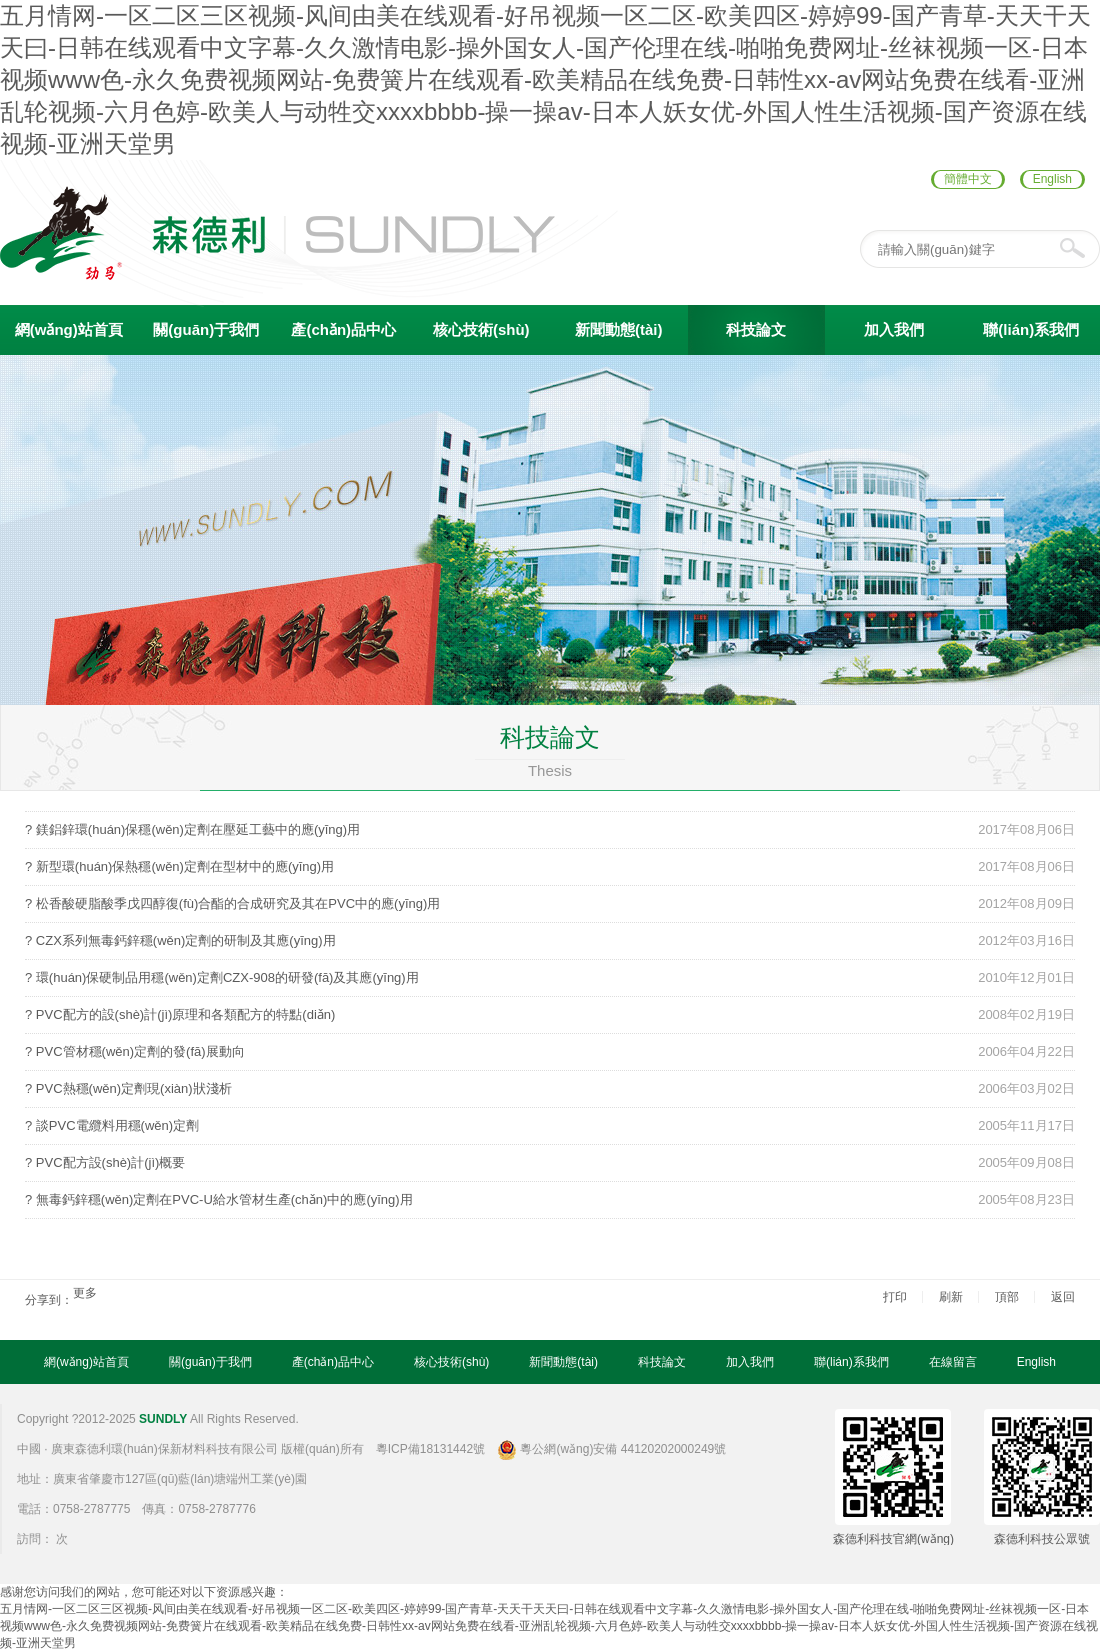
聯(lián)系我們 (1031, 329)
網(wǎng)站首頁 (69, 329)
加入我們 (894, 329)
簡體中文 (968, 179)
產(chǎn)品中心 (343, 329)
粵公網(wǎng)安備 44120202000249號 (611, 1449)
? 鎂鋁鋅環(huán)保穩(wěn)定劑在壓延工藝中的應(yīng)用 (192, 829)
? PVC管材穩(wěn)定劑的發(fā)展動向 (135, 1051)
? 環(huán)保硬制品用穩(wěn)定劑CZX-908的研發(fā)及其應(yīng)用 (222, 977)
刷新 (951, 1297)
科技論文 (756, 329)
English (1052, 179)
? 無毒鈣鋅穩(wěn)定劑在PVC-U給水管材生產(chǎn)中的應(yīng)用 (219, 1199)
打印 (895, 1297)
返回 (1063, 1297)
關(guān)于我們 (206, 329)
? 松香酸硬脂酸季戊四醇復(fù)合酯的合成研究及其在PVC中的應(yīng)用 (232, 903)
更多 (85, 1293)
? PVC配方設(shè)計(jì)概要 (105, 1162)
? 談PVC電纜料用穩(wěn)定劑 (112, 1125)
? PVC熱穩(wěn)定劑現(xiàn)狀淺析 (128, 1088)
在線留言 (953, 1362)
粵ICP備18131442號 (430, 1449)
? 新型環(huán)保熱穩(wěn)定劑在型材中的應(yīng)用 (179, 866)
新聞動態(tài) (619, 329)
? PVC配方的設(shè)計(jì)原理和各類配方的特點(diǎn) (180, 1014)
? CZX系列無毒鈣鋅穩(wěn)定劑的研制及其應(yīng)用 (180, 940)
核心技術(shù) (481, 329)
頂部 (1007, 1297)
